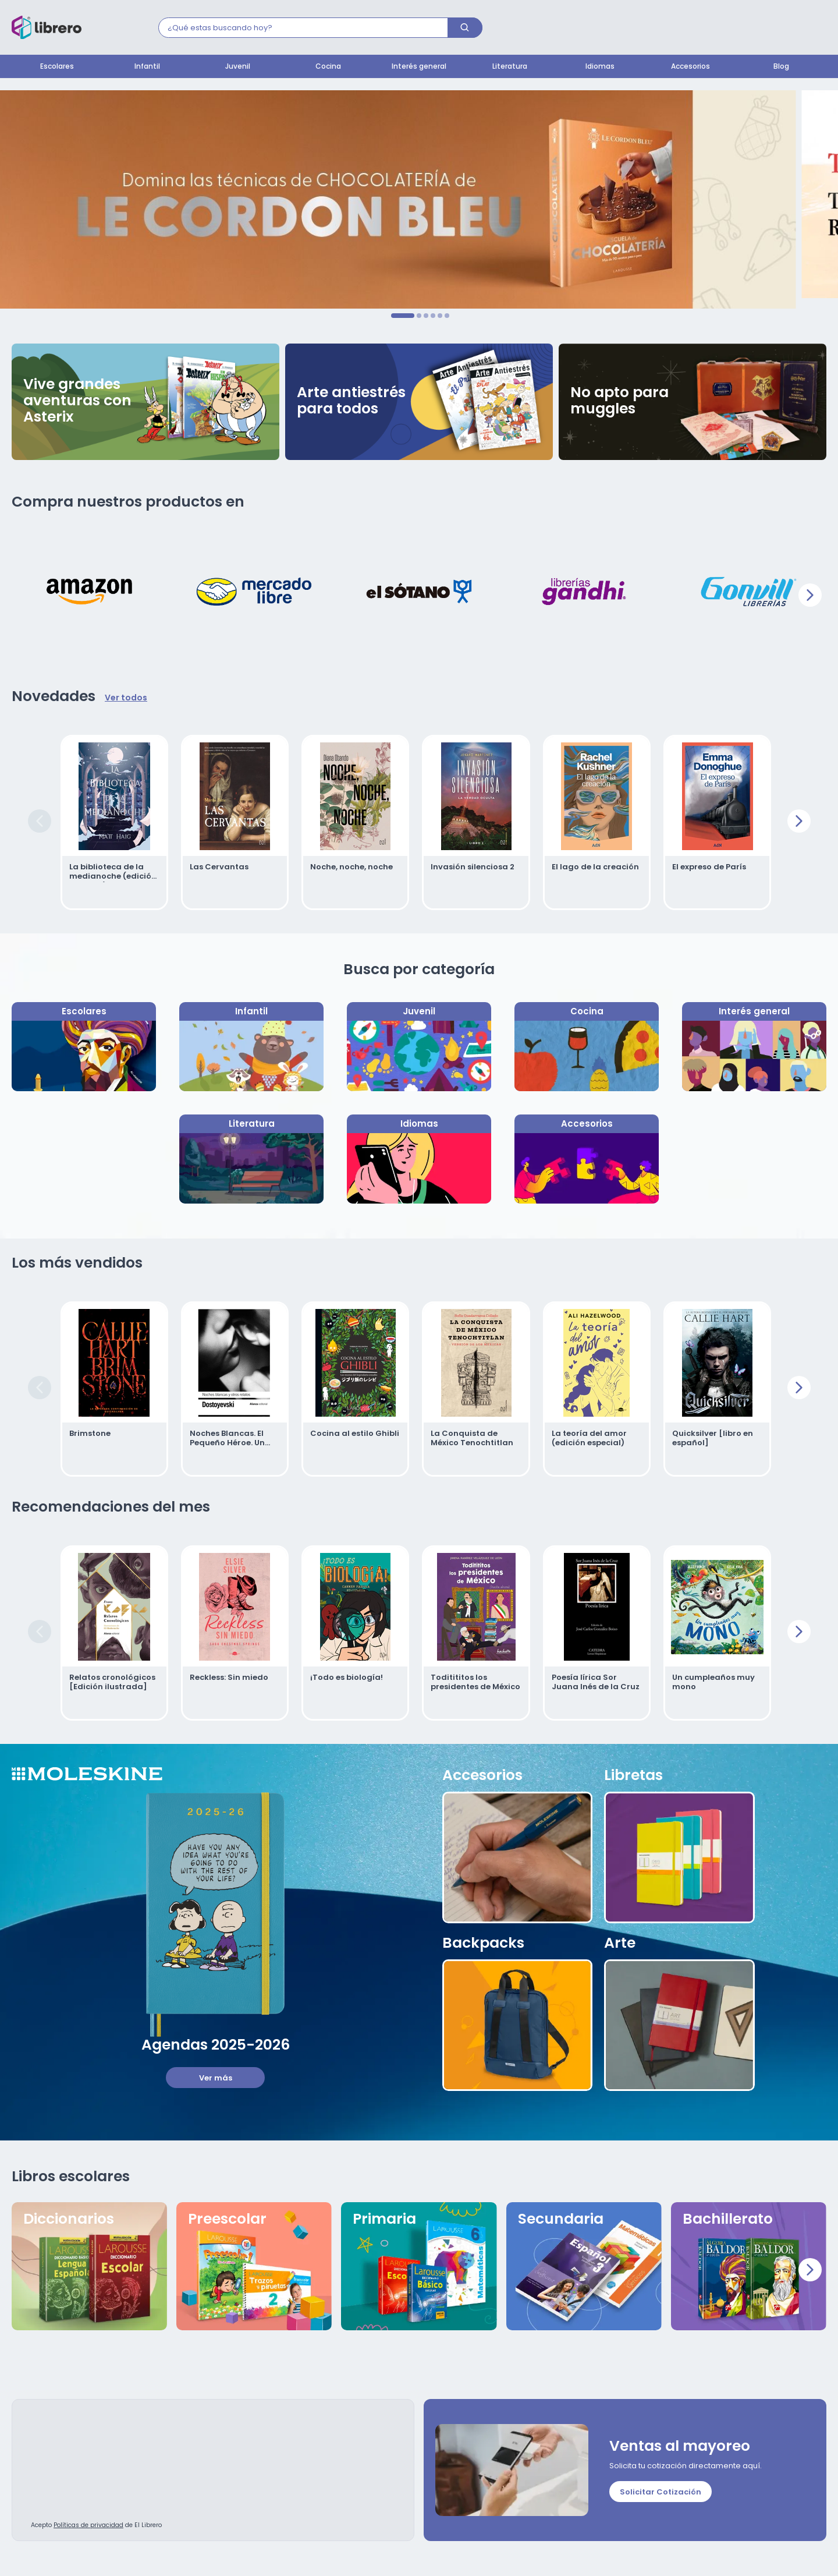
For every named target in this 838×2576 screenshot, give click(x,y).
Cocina (328, 66)
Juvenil (237, 66)
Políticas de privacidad (88, 2525)
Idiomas (600, 66)
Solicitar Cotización (660, 2492)
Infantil (147, 66)
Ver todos (126, 698)
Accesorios (690, 66)
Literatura (509, 66)
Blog (781, 66)
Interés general (419, 66)
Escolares (57, 66)
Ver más (215, 2078)
